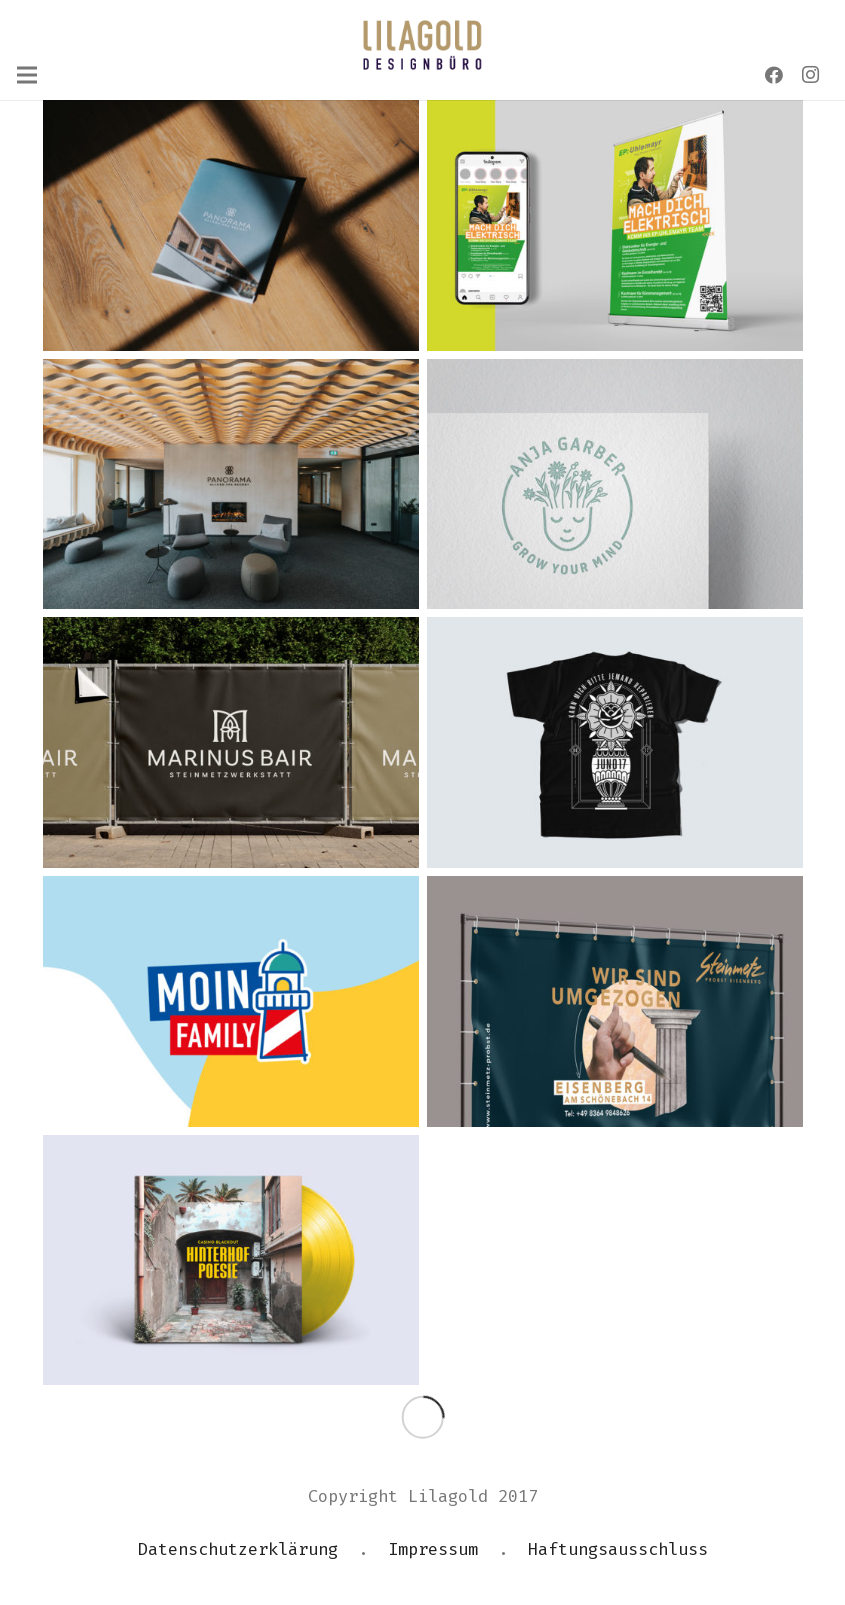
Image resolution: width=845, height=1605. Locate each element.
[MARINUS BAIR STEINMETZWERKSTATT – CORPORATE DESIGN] (231, 742)
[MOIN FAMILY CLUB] (231, 1001)
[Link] (422, 45)
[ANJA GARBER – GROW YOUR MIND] (615, 484)
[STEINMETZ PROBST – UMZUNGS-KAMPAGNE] (615, 1001)
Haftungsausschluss (618, 1549)
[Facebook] (774, 75)
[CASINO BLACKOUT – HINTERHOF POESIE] (231, 1260)
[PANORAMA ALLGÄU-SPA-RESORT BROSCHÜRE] (231, 225)
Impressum (433, 1549)
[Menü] (26, 75)
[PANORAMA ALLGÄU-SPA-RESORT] (231, 484)
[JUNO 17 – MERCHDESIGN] (615, 742)
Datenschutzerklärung (238, 1549)
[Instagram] (810, 75)
